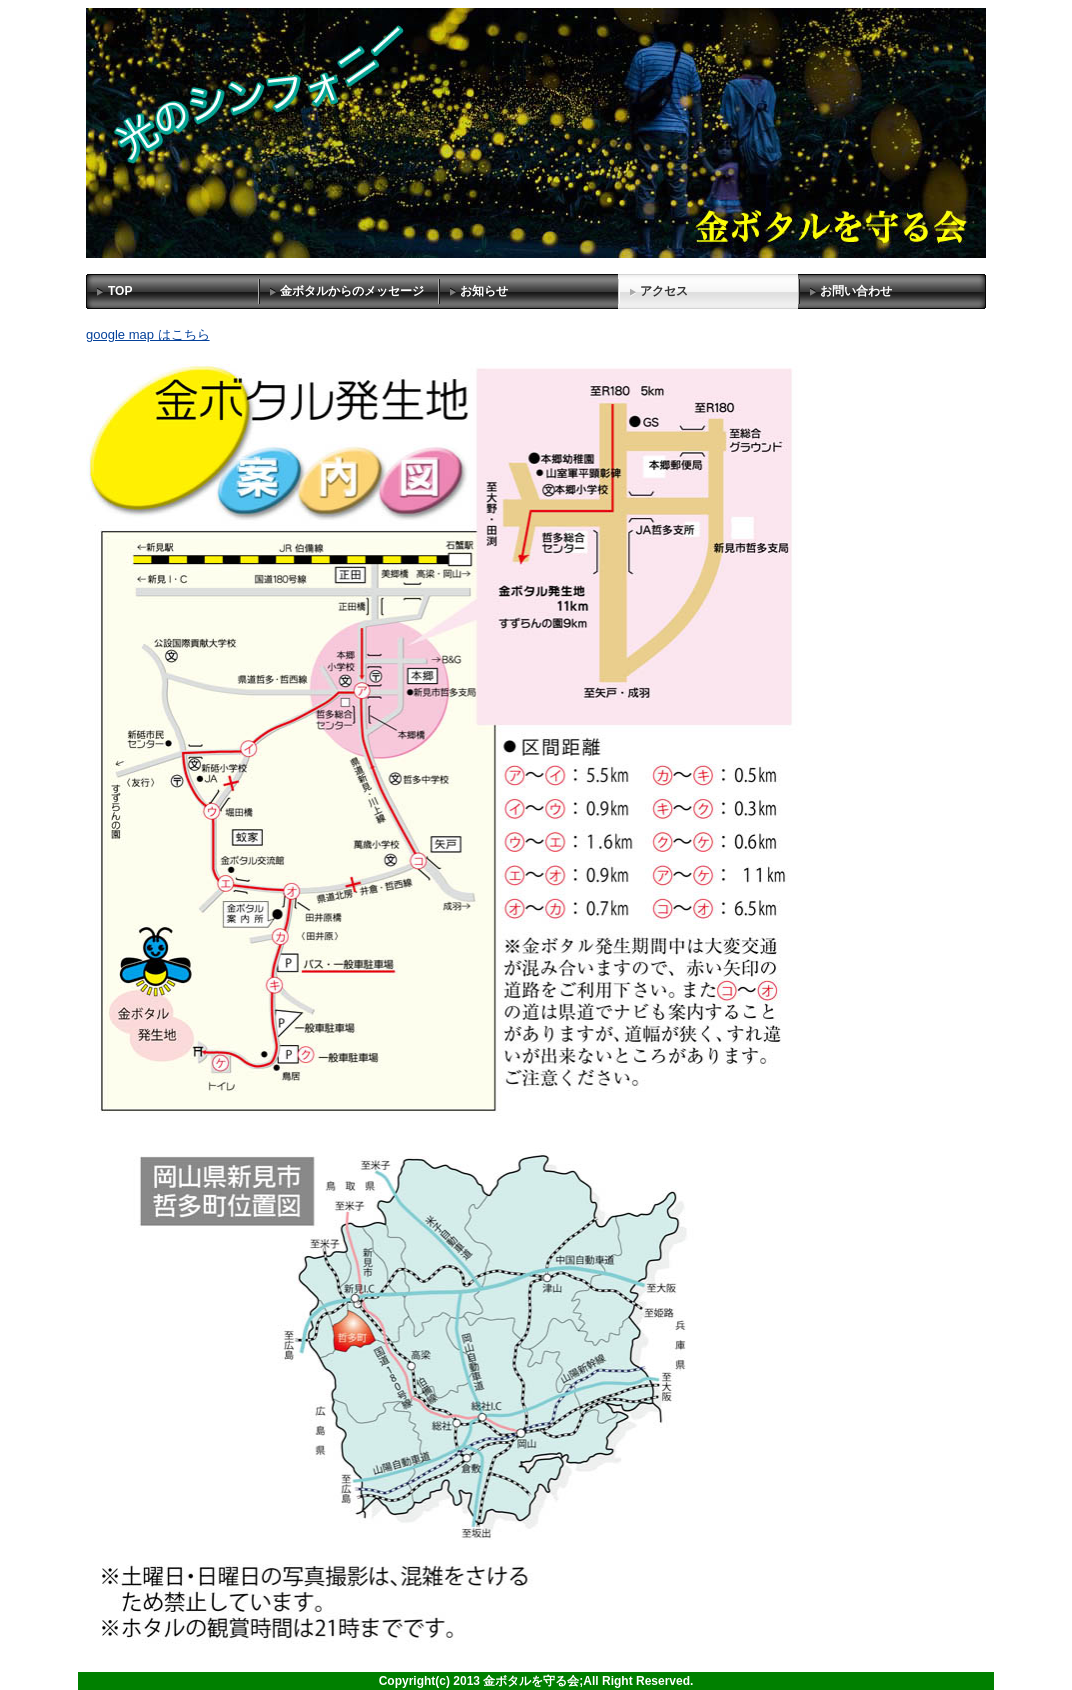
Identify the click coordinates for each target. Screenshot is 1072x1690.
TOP (120, 291)
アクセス (664, 291)
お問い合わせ (856, 291)
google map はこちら (148, 334)
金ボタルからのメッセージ (352, 291)
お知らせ (484, 291)
